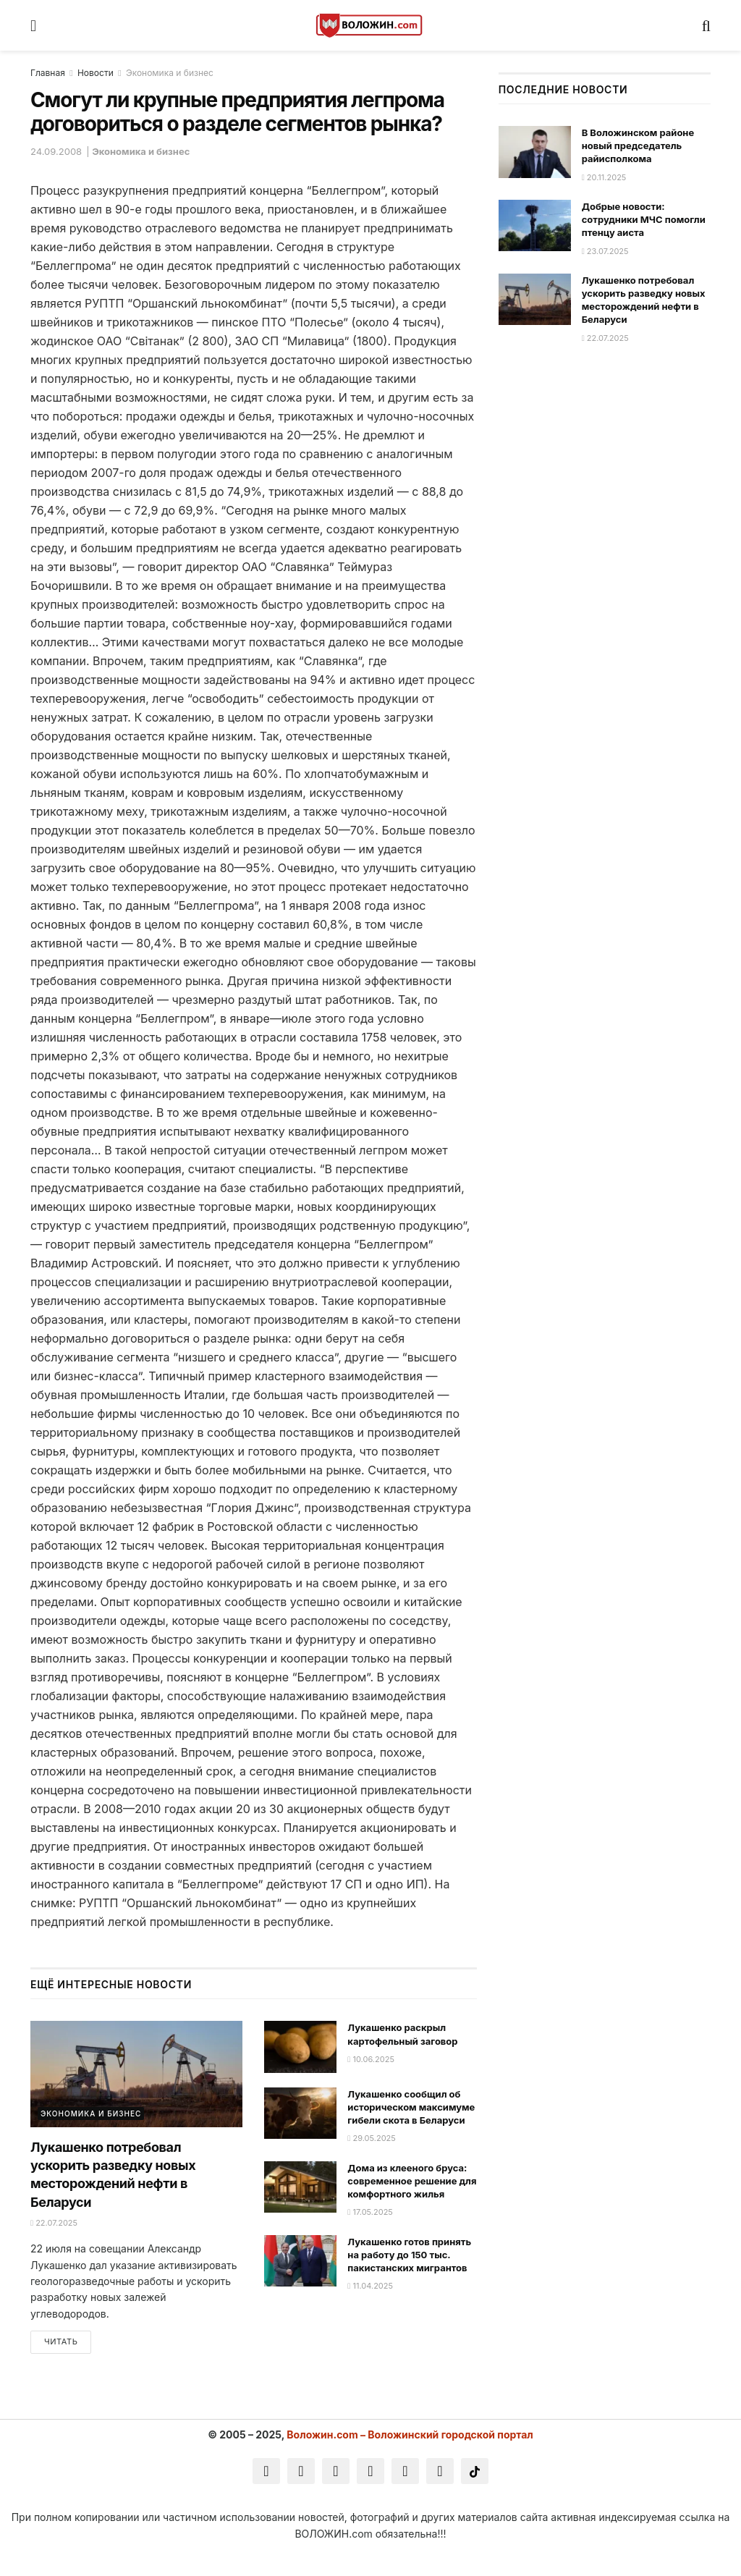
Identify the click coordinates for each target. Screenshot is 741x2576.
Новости (95, 72)
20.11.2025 (604, 177)
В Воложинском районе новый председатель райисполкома (638, 145)
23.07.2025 (605, 251)
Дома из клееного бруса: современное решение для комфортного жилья (411, 2181)
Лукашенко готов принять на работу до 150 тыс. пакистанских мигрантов (409, 2254)
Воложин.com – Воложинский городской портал (410, 2437)
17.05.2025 (370, 2212)
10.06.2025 (370, 2059)
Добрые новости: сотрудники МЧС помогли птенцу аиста (644, 219)
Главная (47, 72)
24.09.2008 (56, 151)
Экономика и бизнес (169, 72)
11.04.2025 (370, 2286)
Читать (60, 2344)
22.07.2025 (53, 2223)
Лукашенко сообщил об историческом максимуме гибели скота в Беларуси (411, 2107)
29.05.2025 (371, 2138)
